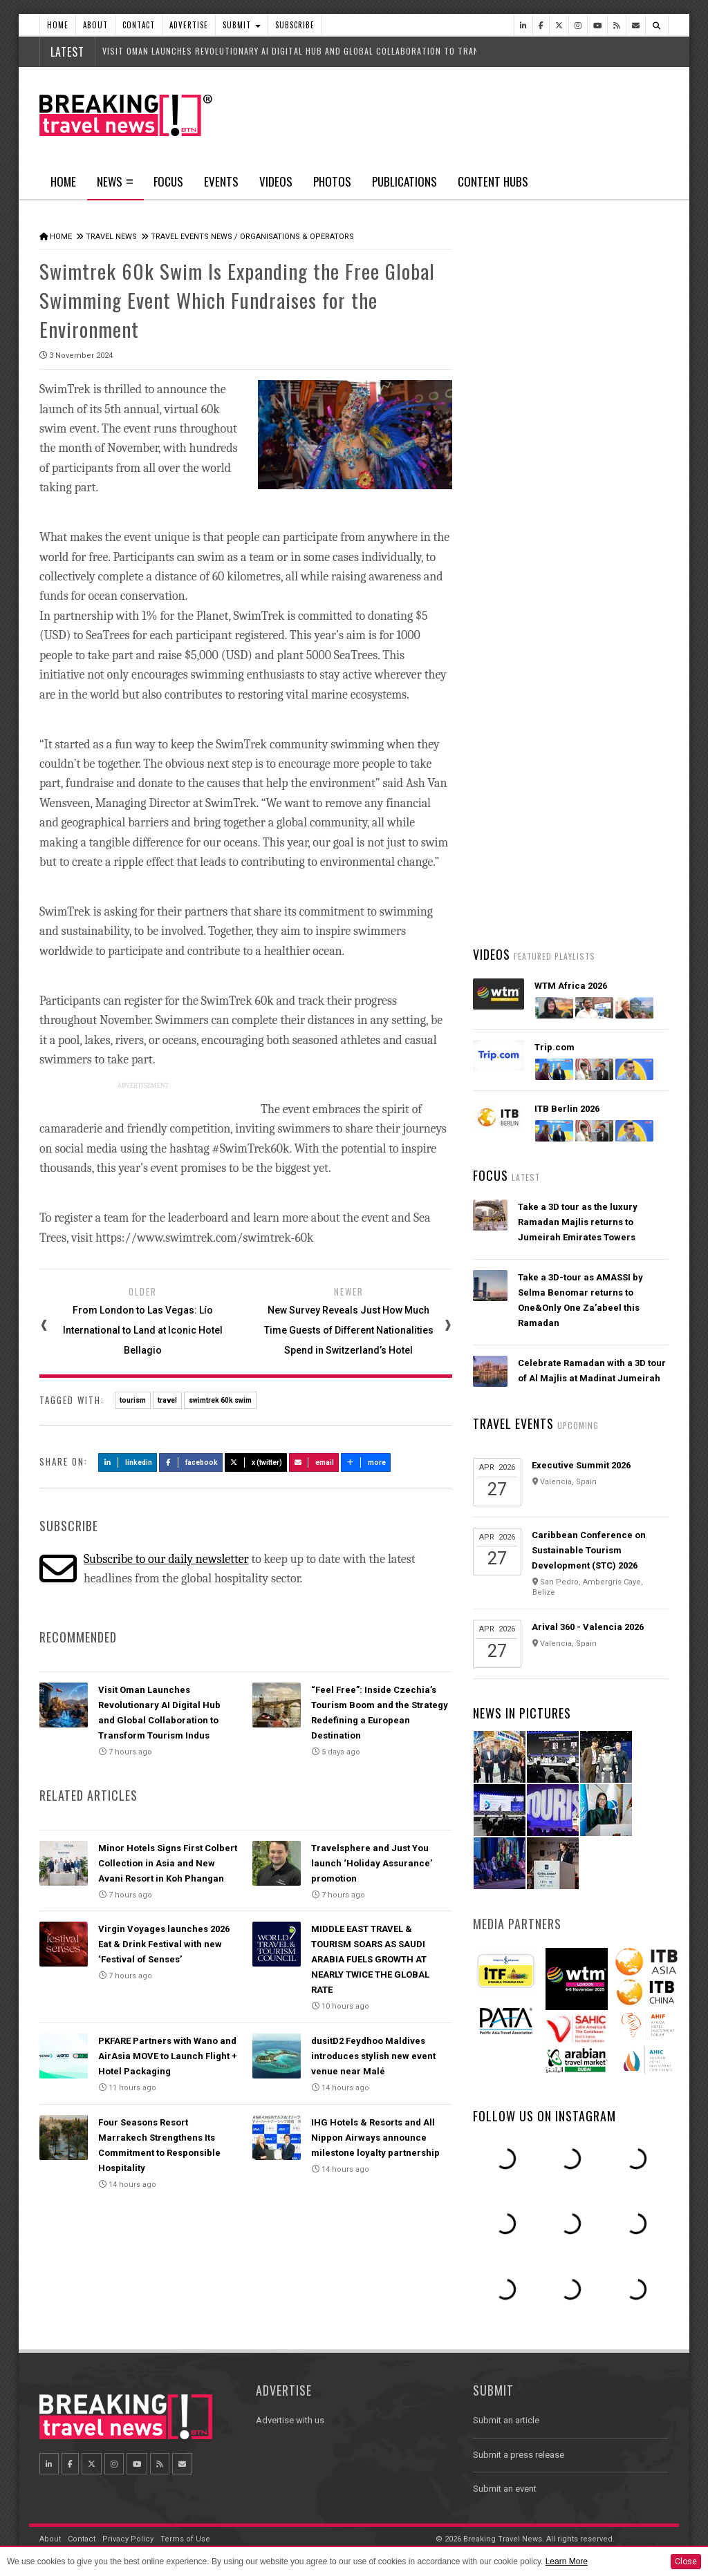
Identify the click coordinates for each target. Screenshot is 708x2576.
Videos (275, 181)
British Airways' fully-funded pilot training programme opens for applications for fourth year (591, 883)
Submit (242, 24)
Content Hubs (493, 181)
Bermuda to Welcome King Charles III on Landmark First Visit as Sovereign (591, 573)
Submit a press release (518, 2455)
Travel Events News (191, 236)
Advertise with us (290, 2420)
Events (221, 181)
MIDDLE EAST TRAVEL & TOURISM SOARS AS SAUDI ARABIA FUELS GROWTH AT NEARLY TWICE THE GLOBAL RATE (370, 1958)
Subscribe (295, 24)
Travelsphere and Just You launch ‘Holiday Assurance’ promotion (371, 1861)
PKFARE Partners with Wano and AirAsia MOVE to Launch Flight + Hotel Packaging (167, 2054)
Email (314, 1461)
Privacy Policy (127, 2539)
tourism (133, 1399)
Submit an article (506, 2420)
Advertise (188, 24)
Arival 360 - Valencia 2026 (588, 1627)
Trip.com (554, 1047)
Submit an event (505, 2488)
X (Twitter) (256, 1461)
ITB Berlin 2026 (566, 1109)
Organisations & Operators (297, 236)
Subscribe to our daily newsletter (166, 1558)
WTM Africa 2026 (570, 986)
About (95, 24)
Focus (168, 181)
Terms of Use (185, 2539)
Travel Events (513, 1423)
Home (57, 24)
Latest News (521, 521)
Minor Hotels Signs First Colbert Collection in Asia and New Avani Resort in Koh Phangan (167, 1861)
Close (686, 2561)
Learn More (567, 2561)
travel (167, 1399)
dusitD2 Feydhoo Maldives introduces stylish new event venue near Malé (373, 2054)
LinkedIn (127, 1461)
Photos (332, 181)
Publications (404, 181)
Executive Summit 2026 (581, 1465)
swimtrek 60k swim (220, 1399)
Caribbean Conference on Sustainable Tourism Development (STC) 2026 (589, 1550)
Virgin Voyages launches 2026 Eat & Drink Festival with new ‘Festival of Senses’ (164, 1943)
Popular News (619, 521)
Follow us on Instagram (544, 2116)
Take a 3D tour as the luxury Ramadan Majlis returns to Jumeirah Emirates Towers (577, 1222)
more (366, 1461)
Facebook (191, 1461)
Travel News (111, 236)
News (115, 186)
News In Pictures (522, 1713)
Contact (138, 24)
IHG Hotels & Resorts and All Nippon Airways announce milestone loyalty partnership (375, 2136)
